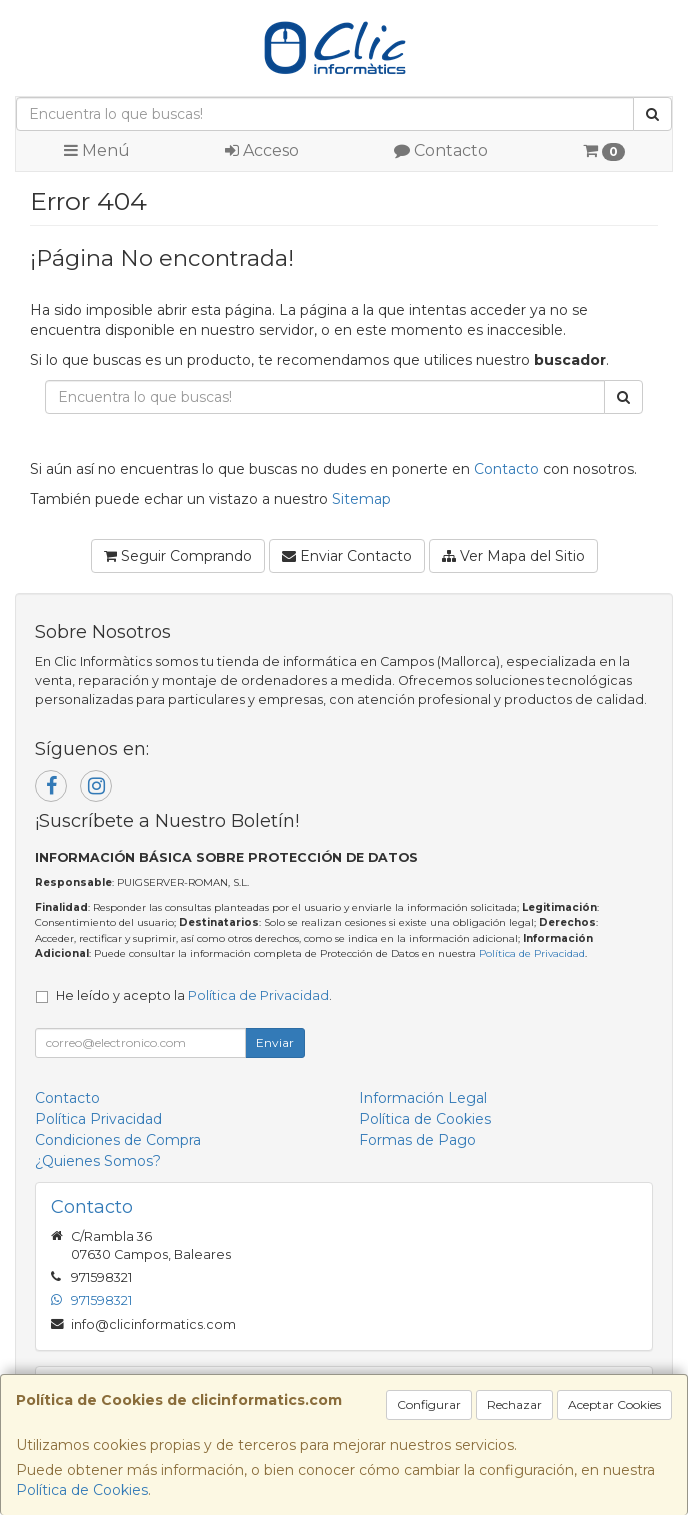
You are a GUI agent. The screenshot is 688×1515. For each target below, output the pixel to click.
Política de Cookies (82, 1490)
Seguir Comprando (178, 556)
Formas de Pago (417, 1140)
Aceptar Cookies (614, 1404)
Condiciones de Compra (118, 1140)
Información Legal (423, 1098)
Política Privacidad (98, 1119)
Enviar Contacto (347, 556)
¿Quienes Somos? (98, 1161)
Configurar (429, 1404)
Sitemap (361, 499)
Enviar (275, 1042)
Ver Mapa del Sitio (513, 556)
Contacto (441, 150)
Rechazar (514, 1404)
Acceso (262, 150)
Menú (97, 150)
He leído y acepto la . (194, 995)
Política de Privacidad (532, 953)
